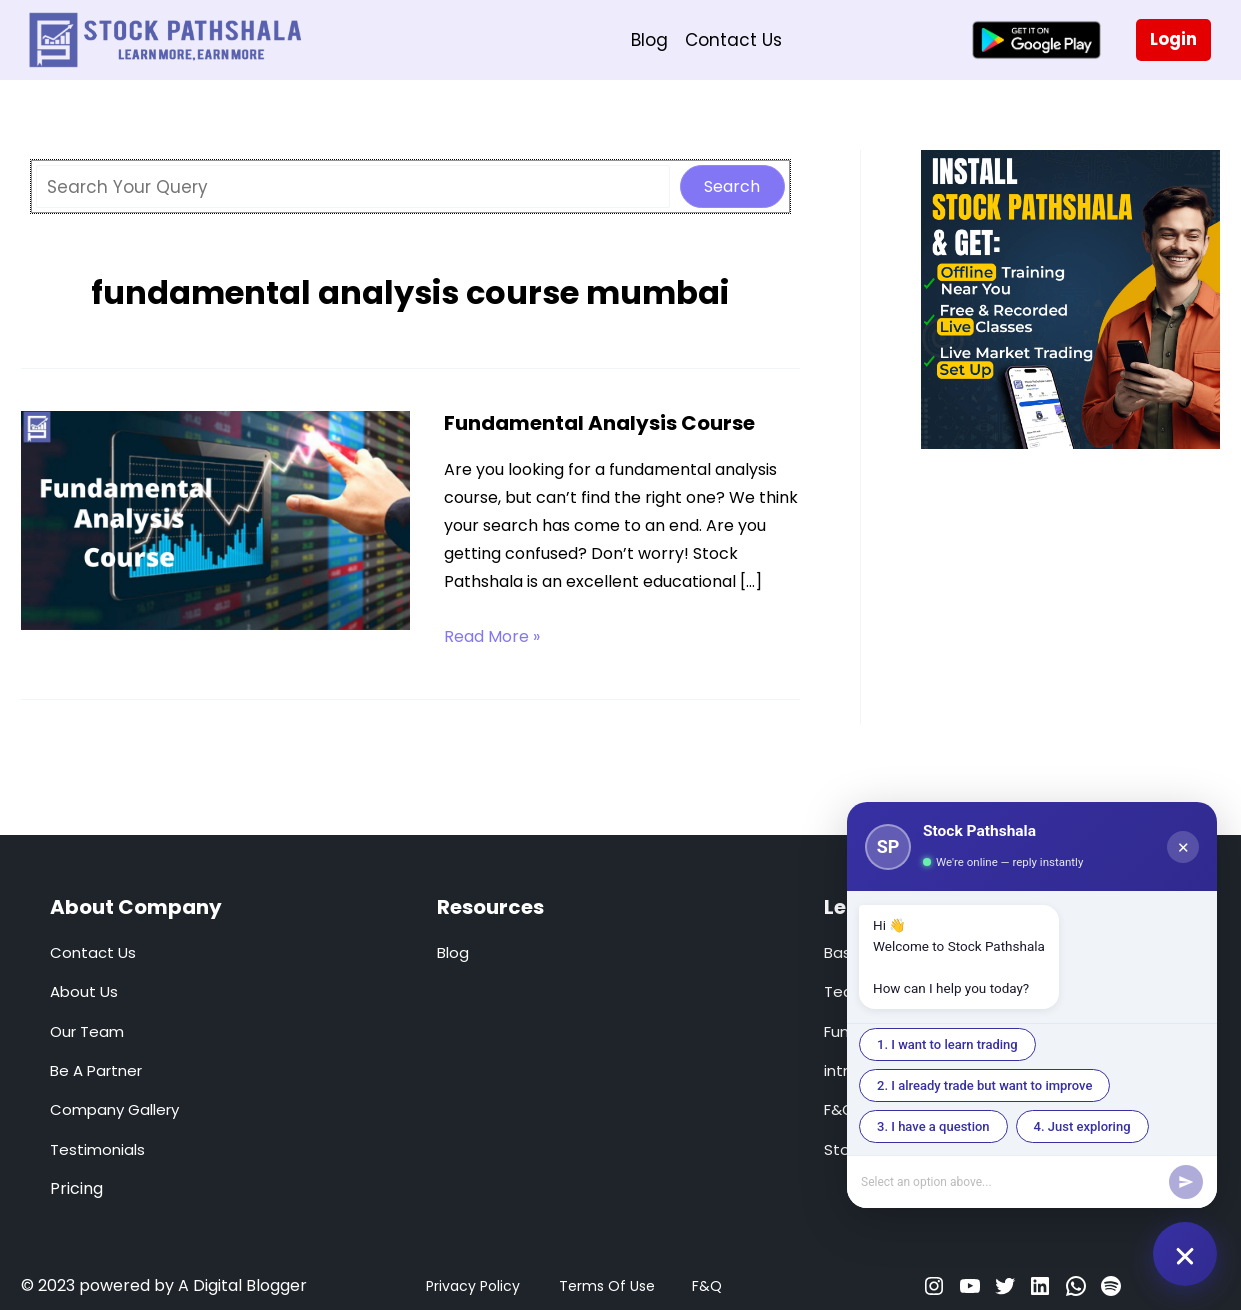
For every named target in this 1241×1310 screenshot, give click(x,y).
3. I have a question (933, 1126)
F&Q (707, 1286)
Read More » (492, 637)
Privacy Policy (473, 1286)
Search (732, 186)
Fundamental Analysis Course (599, 423)
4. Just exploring (1082, 1126)
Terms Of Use (607, 1286)
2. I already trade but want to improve (984, 1085)
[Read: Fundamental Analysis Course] (216, 519)
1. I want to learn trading (947, 1044)
